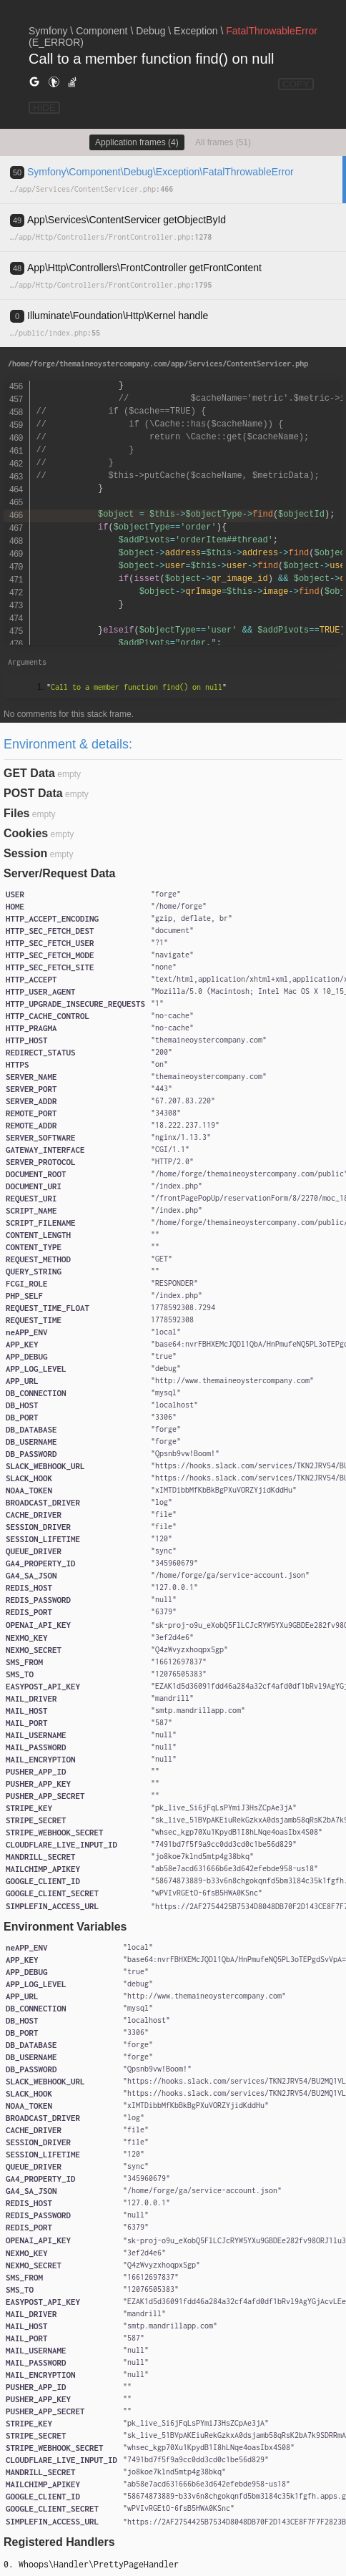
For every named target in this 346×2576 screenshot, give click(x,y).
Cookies (26, 833)
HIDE (44, 107)
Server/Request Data (60, 873)
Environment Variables (65, 1927)
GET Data (29, 773)
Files (16, 813)
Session (25, 853)
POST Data (33, 793)
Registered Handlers (59, 2542)
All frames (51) (223, 142)
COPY (296, 84)
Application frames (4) (137, 142)
